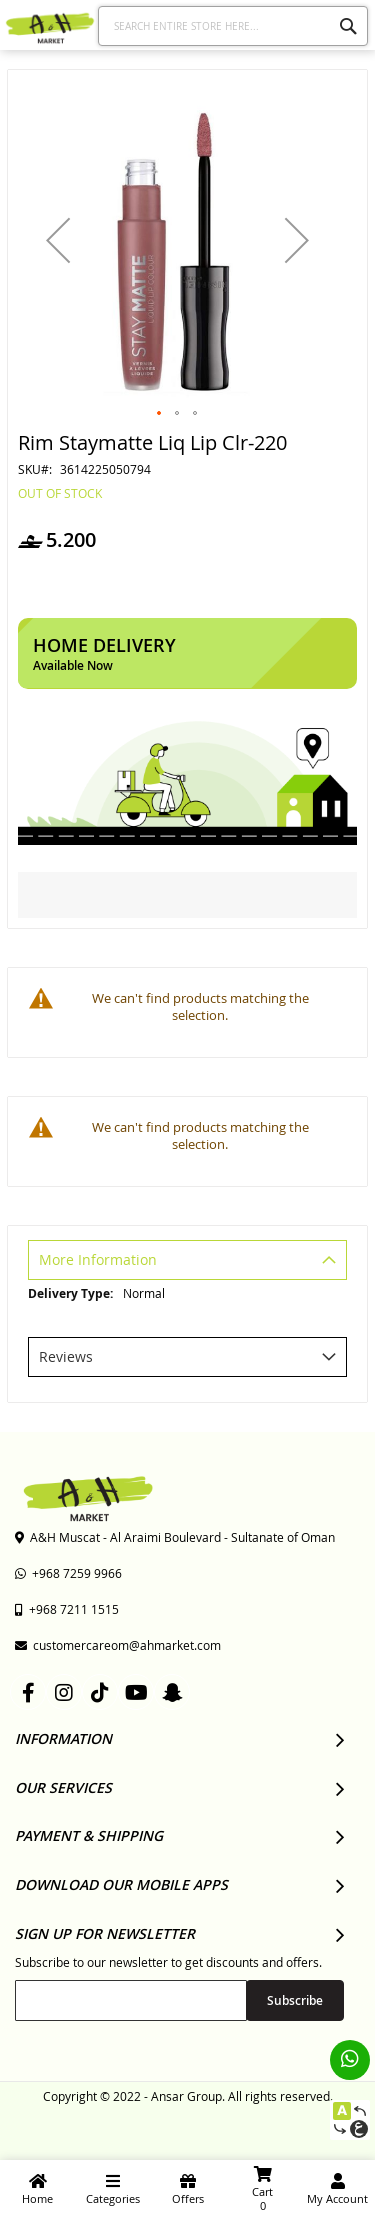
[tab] (187, 1262)
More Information (98, 1259)
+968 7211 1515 (67, 1609)
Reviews (66, 1356)
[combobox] (233, 26)
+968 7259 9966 (68, 1573)
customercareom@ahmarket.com (118, 1645)
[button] (58, 239)
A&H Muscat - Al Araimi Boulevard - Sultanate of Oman (175, 1537)
